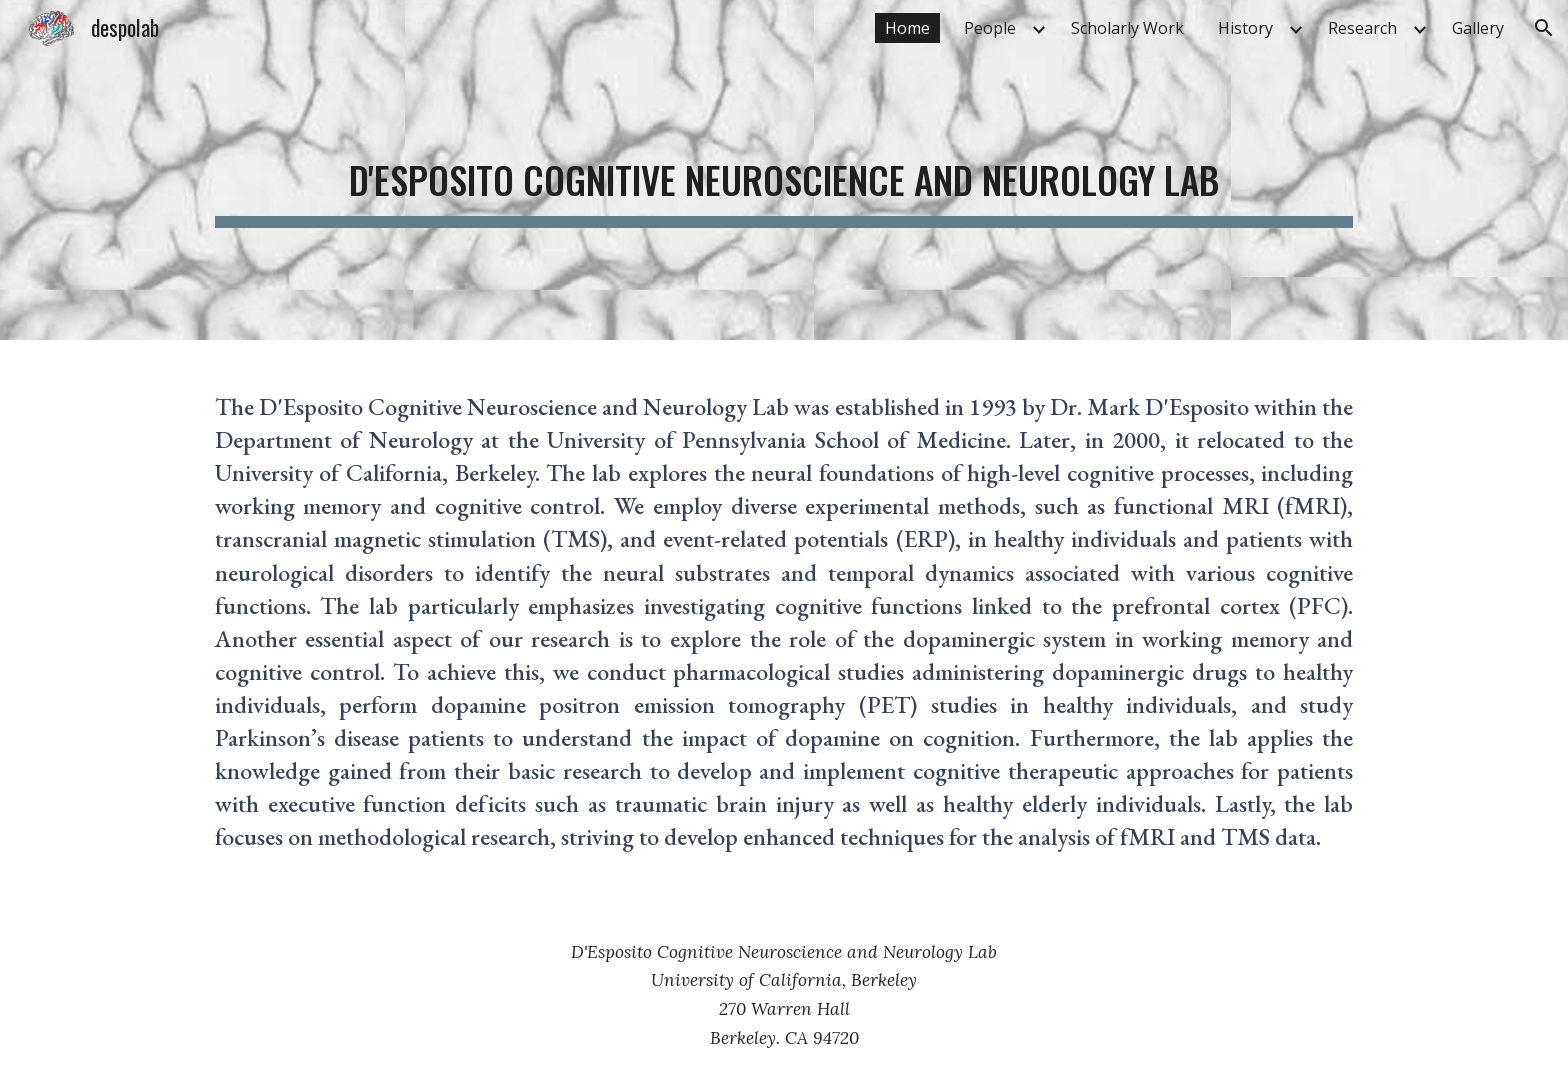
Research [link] (1362, 28)
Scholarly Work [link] (1127, 28)
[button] (1544, 28)
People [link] (990, 28)
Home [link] (907, 28)
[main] (784, 170)
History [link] (1245, 28)
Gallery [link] (1478, 28)
